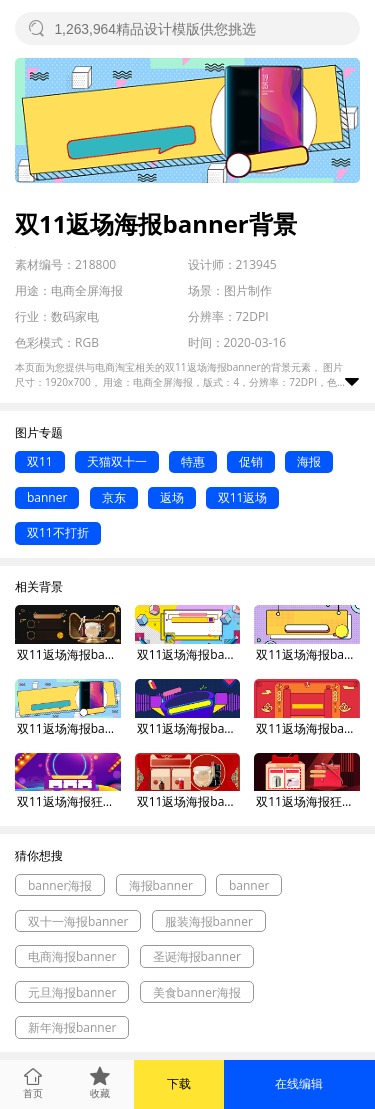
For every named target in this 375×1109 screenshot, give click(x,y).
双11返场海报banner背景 (69, 654)
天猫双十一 (117, 461)
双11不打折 (58, 532)
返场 (172, 497)
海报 (309, 461)
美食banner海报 (197, 992)
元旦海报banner (72, 992)
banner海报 (60, 885)
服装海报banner (209, 921)
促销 (251, 461)
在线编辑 (299, 1083)
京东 (114, 497)
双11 (40, 461)
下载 (179, 1083)
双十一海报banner (78, 921)
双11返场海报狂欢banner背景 (69, 801)
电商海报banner (72, 956)
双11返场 (243, 497)
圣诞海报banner (197, 956)
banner (47, 497)
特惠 (193, 461)
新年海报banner (72, 1027)
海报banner (161, 885)
